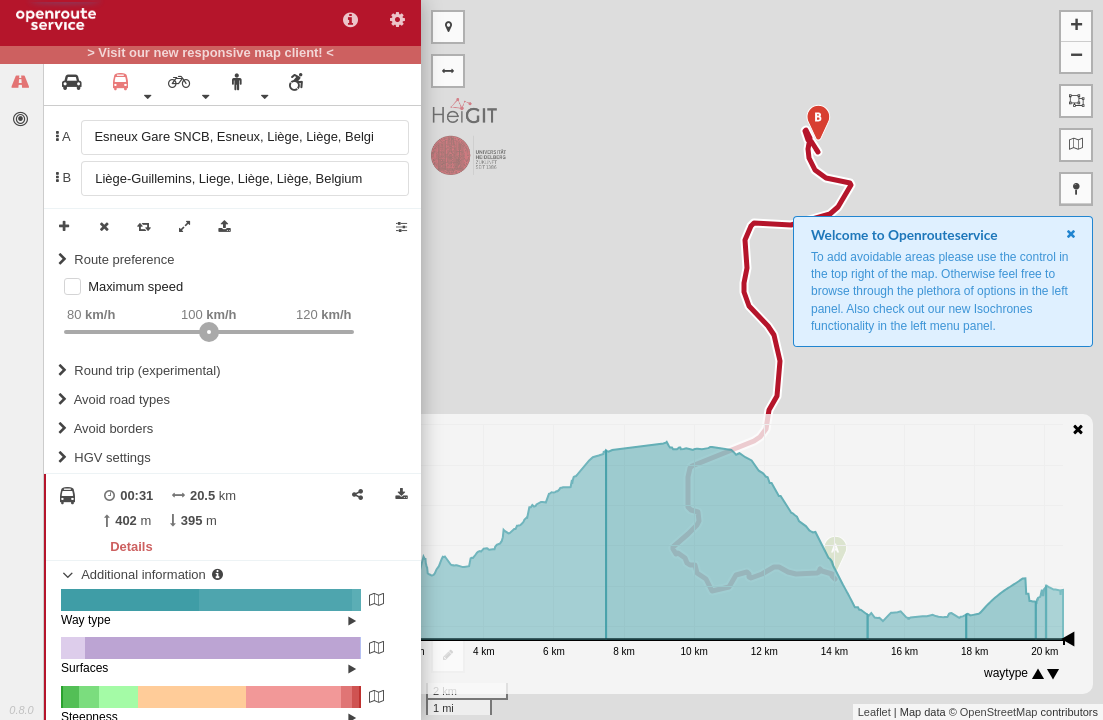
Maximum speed (135, 286)
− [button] (1076, 57)
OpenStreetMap (999, 712)
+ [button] (1076, 27)
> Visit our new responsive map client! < (210, 53)
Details (131, 546)
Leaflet (874, 712)
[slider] (209, 332)
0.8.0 (21, 710)
